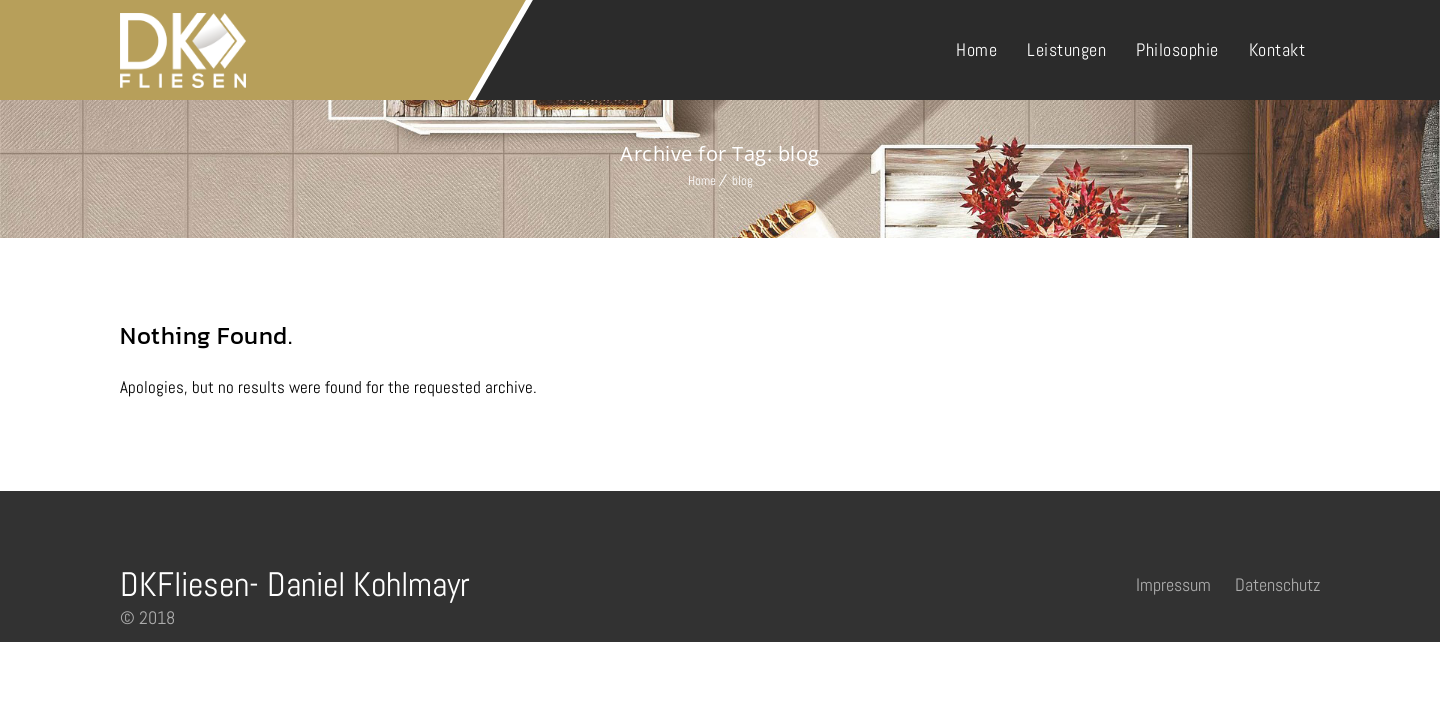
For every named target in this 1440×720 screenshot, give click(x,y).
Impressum (1173, 584)
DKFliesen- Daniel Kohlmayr (295, 584)
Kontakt (1277, 49)
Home (976, 49)
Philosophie (1177, 49)
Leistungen (1066, 49)
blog (742, 180)
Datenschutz (1277, 584)
